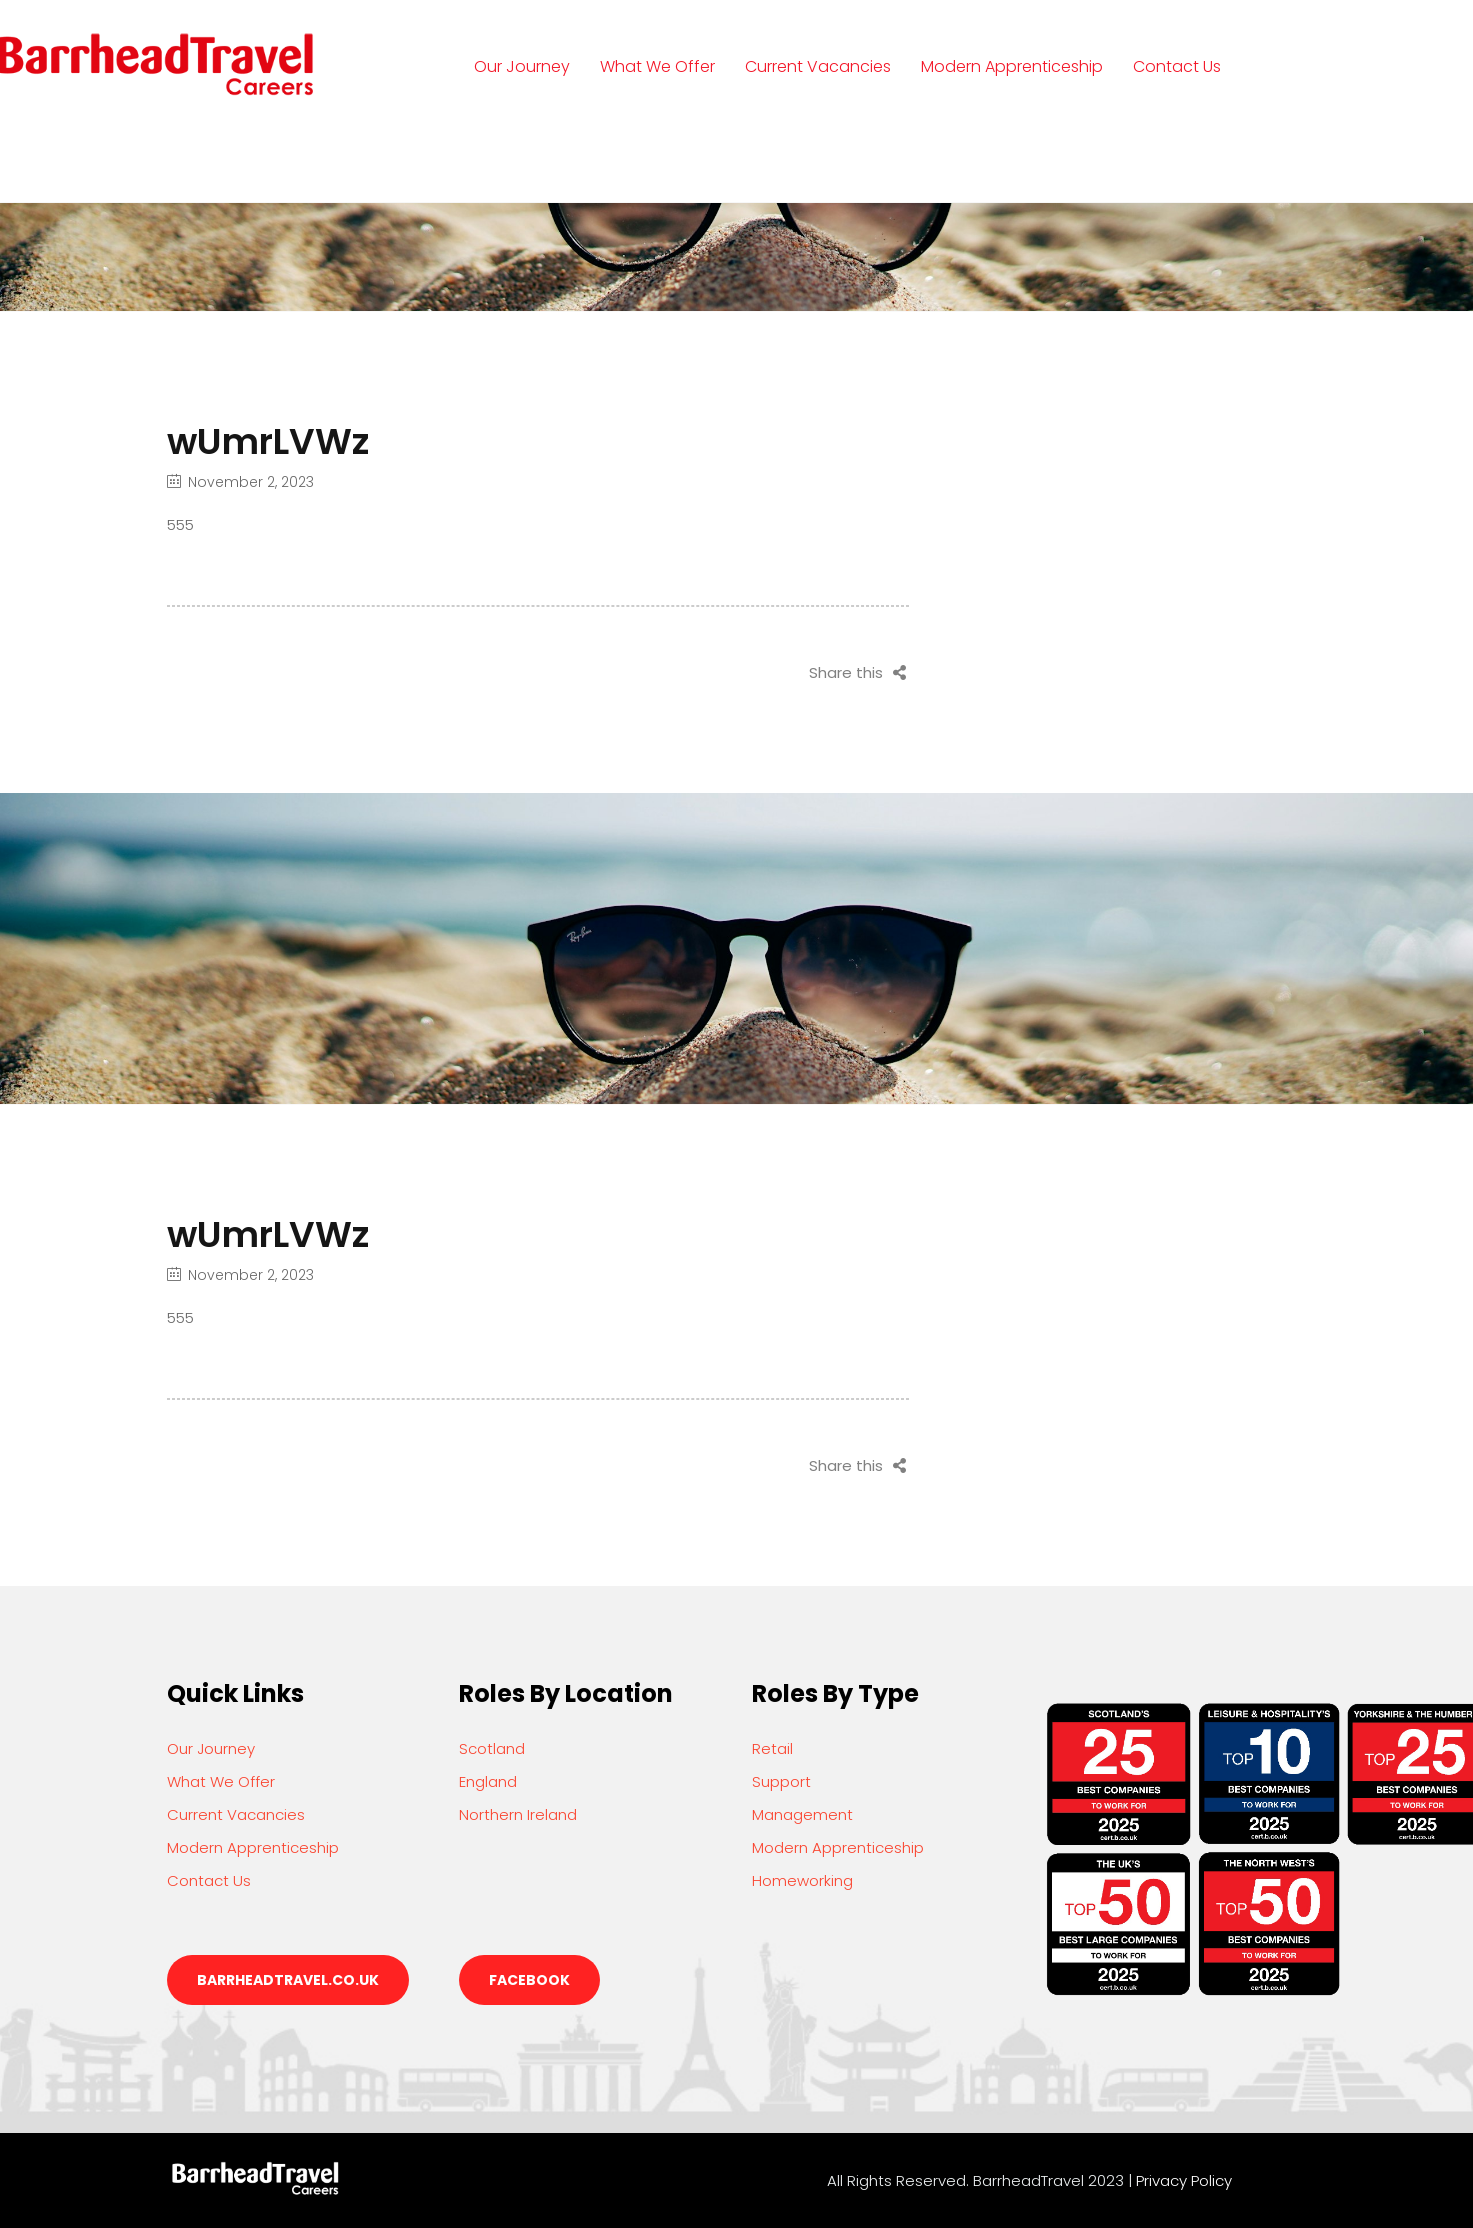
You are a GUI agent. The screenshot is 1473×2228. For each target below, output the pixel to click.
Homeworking (802, 1880)
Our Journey (522, 66)
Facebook (529, 1980)
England (488, 1781)
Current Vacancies (818, 66)
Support (781, 1781)
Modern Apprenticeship (1012, 66)
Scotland (492, 1748)
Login (514, 158)
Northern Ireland (518, 1814)
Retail (772, 1748)
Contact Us (1177, 66)
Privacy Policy (1184, 2180)
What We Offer (657, 66)
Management (802, 1814)
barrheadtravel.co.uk (288, 1980)
